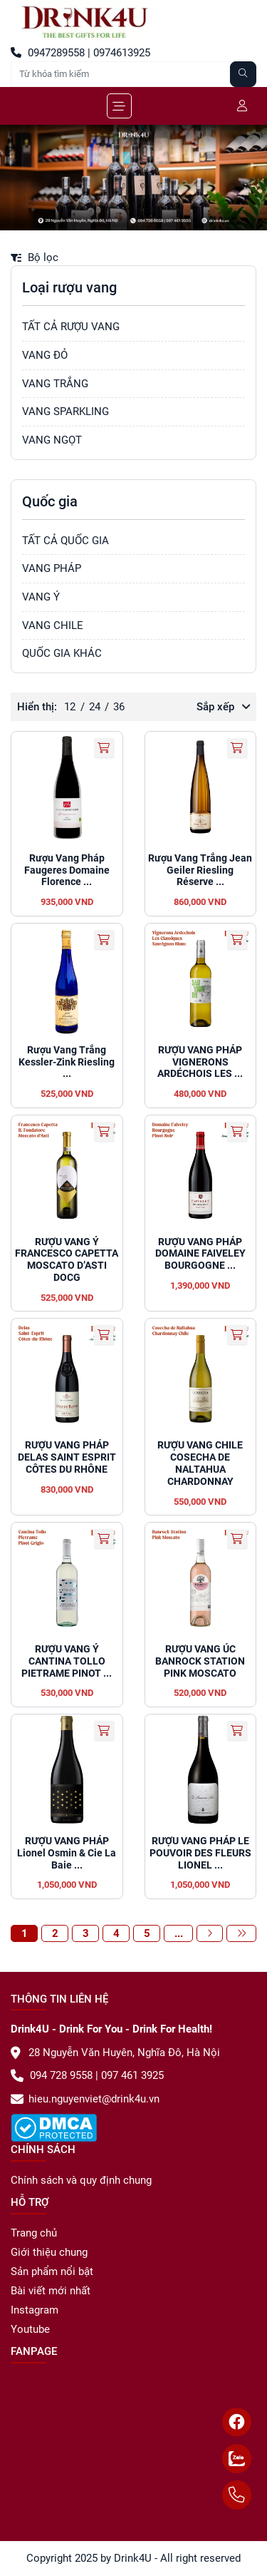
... (178, 1933)
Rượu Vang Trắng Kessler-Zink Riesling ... (67, 1062)
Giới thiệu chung (49, 2252)
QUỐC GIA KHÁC (62, 653)
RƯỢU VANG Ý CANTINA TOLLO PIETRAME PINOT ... (66, 1661)
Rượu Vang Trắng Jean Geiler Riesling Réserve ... (200, 870)
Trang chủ (34, 2233)
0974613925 (120, 52)
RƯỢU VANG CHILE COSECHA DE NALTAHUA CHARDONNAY (200, 1462)
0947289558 (48, 52)
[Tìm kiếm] (243, 74)
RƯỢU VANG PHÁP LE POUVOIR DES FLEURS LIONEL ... (200, 1853)
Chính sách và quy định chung (81, 2180)
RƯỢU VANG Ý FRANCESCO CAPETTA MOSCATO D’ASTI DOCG (66, 1259)
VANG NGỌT (52, 440)
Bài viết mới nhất (50, 2290)
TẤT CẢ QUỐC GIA (65, 540)
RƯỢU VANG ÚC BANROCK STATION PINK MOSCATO (200, 1661)
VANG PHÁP (51, 568)
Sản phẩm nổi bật (52, 2271)
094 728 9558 (52, 2075)
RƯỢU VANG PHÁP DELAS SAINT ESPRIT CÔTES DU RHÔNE (67, 1457)
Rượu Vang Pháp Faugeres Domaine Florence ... (67, 870)
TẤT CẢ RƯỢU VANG (71, 326)
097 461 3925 (131, 2075)
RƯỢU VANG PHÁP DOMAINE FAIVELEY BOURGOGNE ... (200, 1254)
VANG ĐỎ (45, 355)
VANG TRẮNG (55, 383)
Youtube (30, 2329)
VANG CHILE (52, 625)
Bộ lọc (34, 257)
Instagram (34, 2310)
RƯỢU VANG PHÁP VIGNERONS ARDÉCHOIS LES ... (200, 1062)
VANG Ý (41, 597)
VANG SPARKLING (65, 411)
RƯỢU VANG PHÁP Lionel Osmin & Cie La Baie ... (66, 1853)
